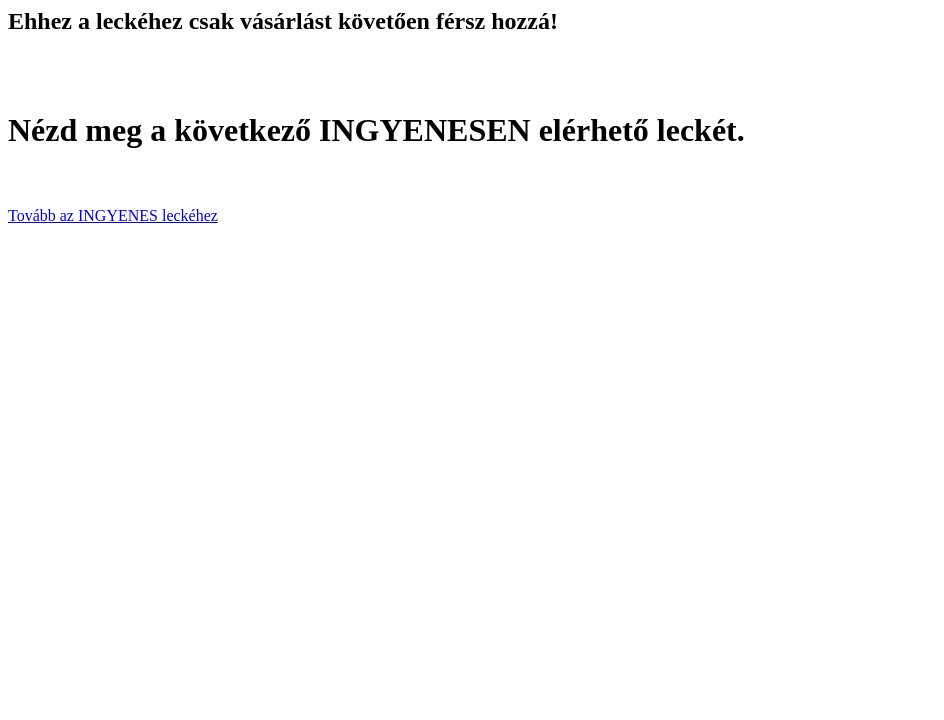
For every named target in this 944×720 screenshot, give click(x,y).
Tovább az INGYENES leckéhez (113, 215)
